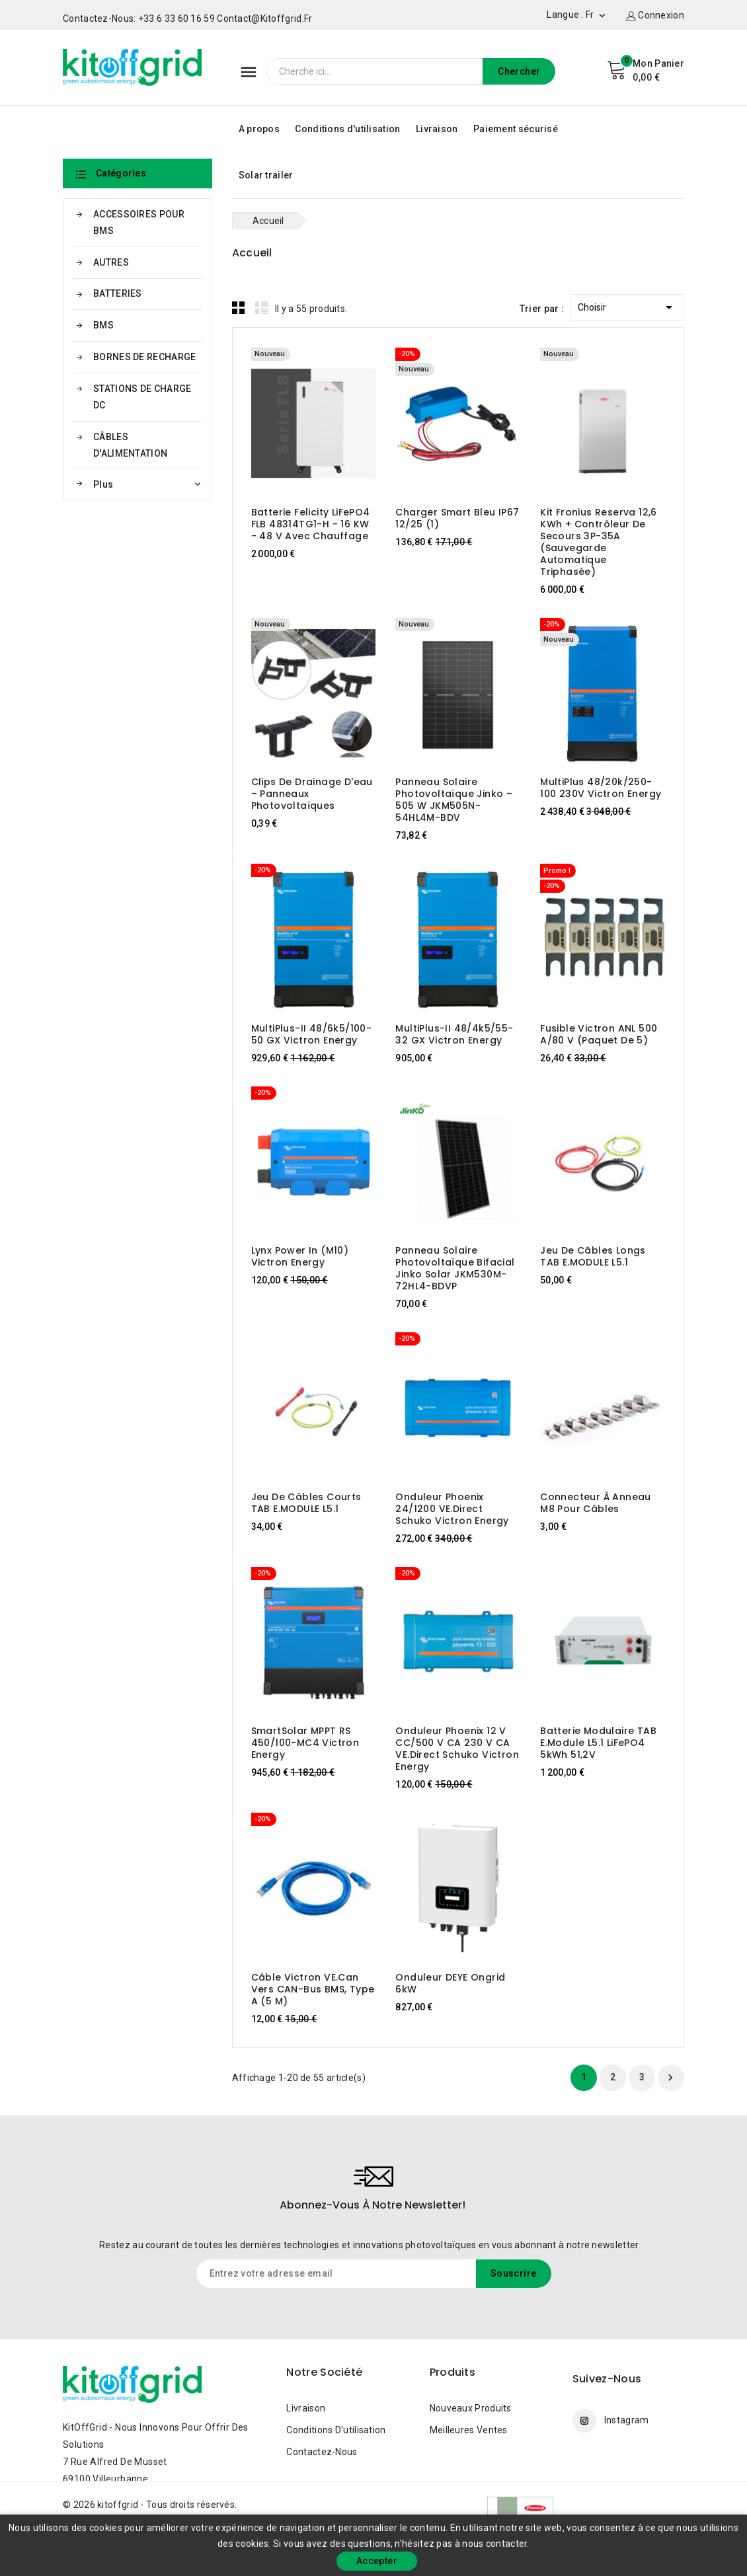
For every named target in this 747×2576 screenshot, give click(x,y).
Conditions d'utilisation (347, 129)
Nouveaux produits (471, 2408)
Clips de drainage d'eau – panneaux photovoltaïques (312, 794)
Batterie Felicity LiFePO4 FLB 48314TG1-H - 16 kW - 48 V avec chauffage (310, 524)
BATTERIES (117, 293)
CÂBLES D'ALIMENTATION (130, 445)
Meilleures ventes (469, 2430)
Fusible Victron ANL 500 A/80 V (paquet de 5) (598, 1034)
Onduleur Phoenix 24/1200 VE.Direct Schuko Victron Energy (451, 1509)
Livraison (437, 129)
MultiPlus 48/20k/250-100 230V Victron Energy (600, 788)
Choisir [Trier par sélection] (627, 305)
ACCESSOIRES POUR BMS (138, 222)
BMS (103, 325)
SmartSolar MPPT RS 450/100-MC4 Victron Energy (305, 1743)
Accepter (376, 2561)
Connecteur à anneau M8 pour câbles (595, 1503)
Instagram (626, 2420)
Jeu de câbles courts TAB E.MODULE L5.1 (306, 1503)
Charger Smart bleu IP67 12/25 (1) (457, 518)
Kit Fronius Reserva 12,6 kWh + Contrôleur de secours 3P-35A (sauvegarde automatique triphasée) (598, 542)
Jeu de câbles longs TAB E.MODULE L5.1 (593, 1256)
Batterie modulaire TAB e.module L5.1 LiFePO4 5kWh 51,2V (598, 1743)
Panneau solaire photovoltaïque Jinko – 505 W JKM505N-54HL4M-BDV (453, 799)
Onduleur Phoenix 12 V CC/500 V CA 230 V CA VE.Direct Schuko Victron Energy (457, 1748)
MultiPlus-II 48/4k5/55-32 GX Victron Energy (454, 1034)
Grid (238, 307)
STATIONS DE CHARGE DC (142, 396)
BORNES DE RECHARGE (144, 357)
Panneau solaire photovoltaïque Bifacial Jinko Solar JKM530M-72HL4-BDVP (454, 1268)
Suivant (670, 2077)
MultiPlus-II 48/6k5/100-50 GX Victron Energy (311, 1034)
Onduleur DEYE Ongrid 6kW (450, 1983)
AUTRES (111, 262)
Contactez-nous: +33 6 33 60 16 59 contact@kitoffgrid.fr (188, 18)
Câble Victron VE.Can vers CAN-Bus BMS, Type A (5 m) (313, 1989)
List (261, 307)
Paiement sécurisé (515, 129)
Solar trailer (266, 175)
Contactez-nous (321, 2451)
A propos (259, 129)
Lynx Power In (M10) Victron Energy (300, 1256)
